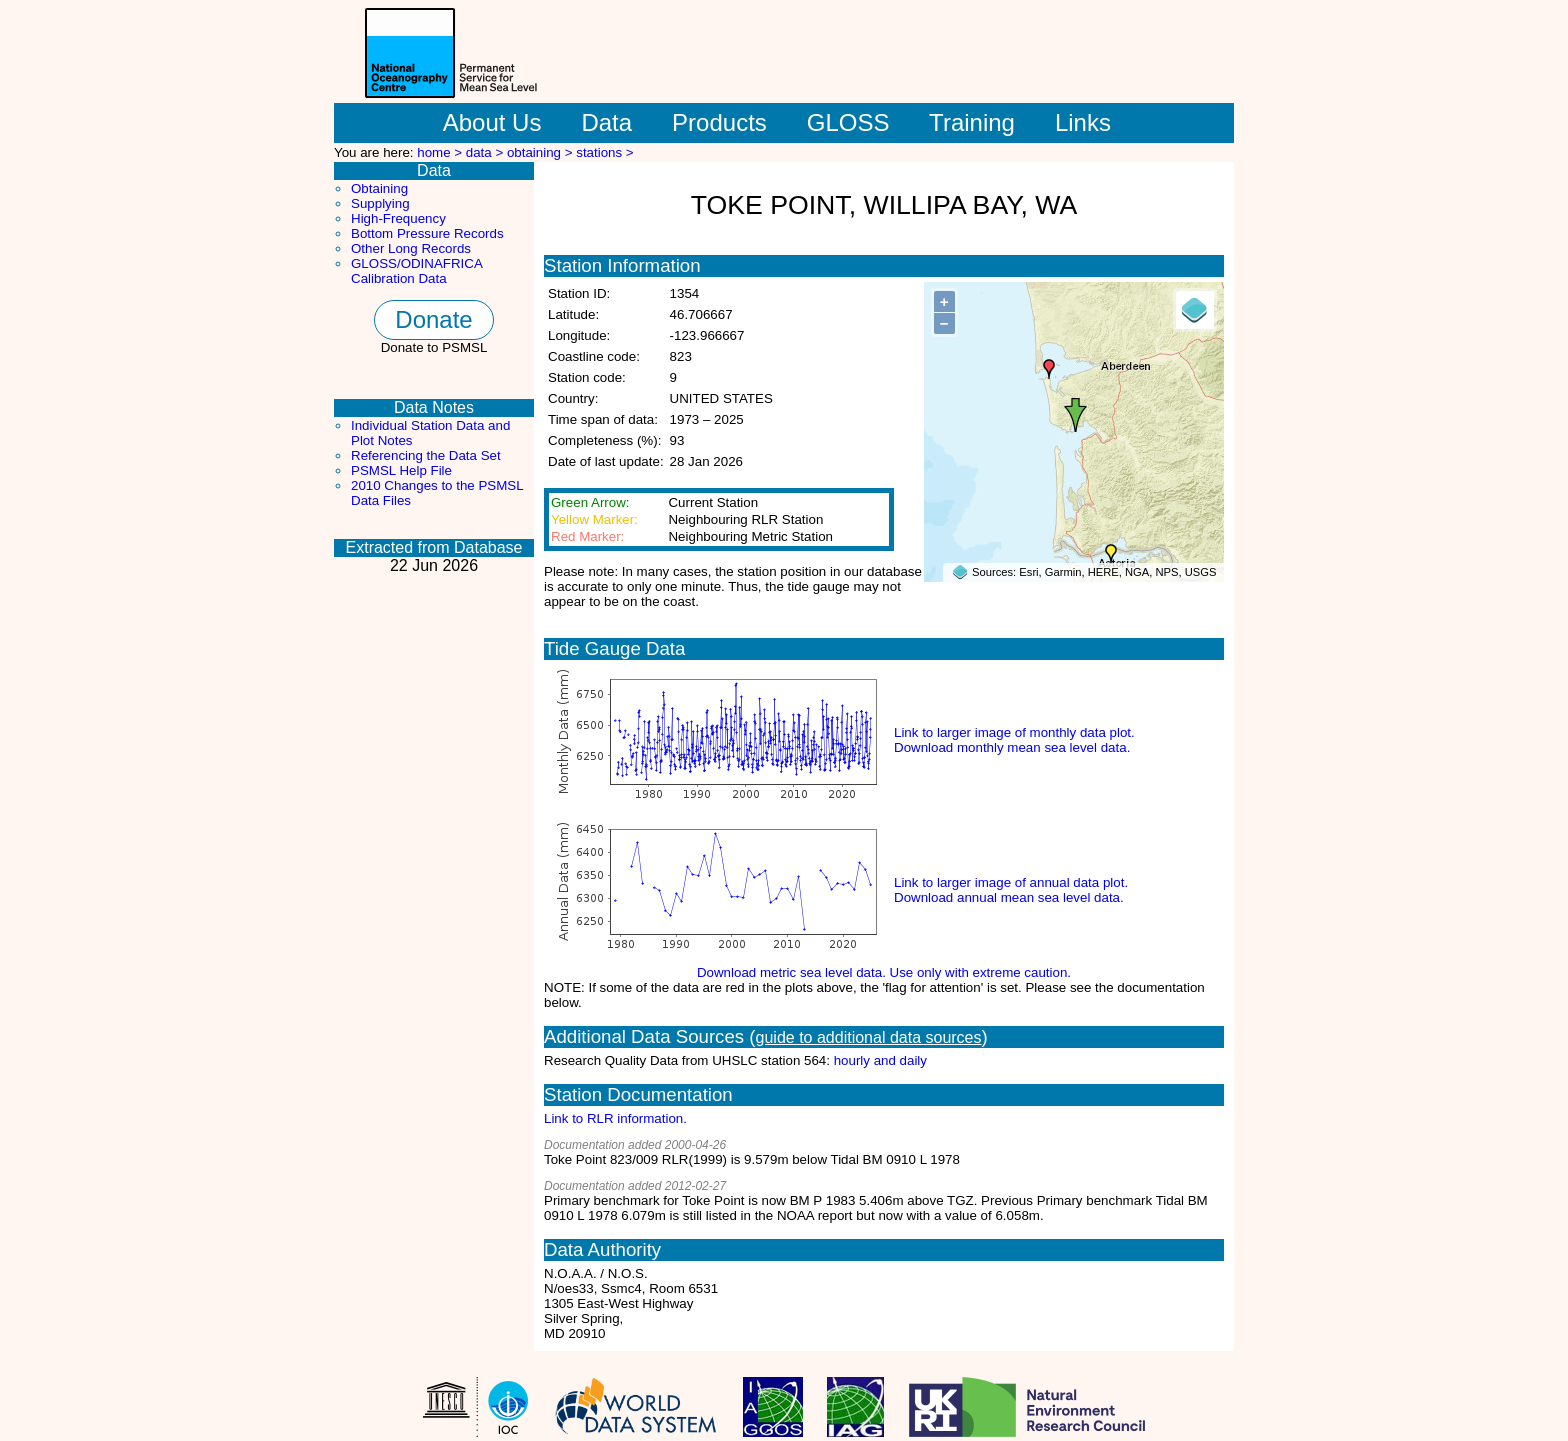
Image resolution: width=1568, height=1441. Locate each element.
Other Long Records (411, 248)
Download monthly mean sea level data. (1012, 747)
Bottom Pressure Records (427, 233)
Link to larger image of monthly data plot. (1014, 732)
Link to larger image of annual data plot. (1011, 882)
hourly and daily (880, 1060)
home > (441, 152)
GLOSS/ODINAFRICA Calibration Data (416, 271)
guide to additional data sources (869, 1037)
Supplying (380, 203)
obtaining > (541, 152)
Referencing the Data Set (426, 455)
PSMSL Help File (401, 470)
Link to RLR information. (615, 1118)
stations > (604, 152)
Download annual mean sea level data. (1009, 897)
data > (486, 152)
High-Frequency (398, 218)
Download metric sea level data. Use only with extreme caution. (884, 972)
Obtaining (379, 188)
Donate (433, 319)
